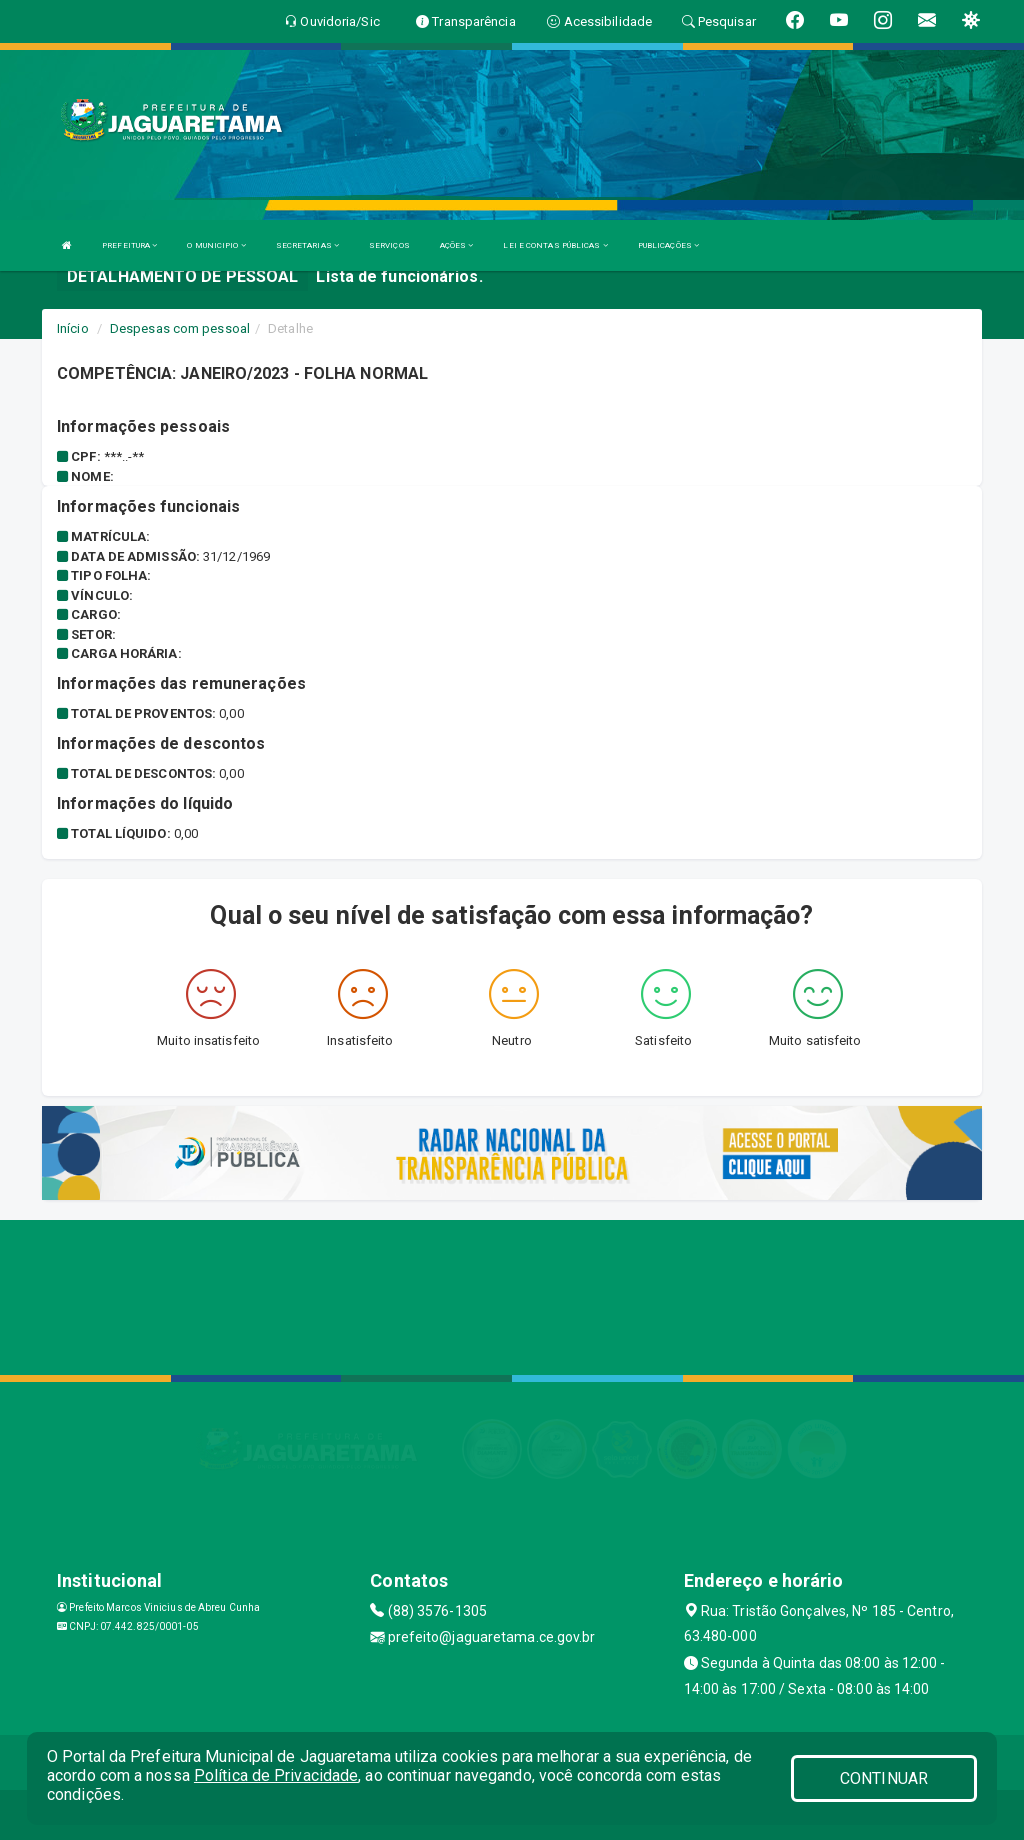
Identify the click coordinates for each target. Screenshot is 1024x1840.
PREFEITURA (129, 245)
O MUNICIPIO (216, 245)
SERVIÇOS (389, 245)
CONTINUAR (884, 1778)
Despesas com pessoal (180, 328)
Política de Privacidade (276, 1775)
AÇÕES (457, 245)
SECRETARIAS (307, 245)
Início (73, 328)
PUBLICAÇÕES (668, 245)
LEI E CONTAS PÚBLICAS (555, 245)
